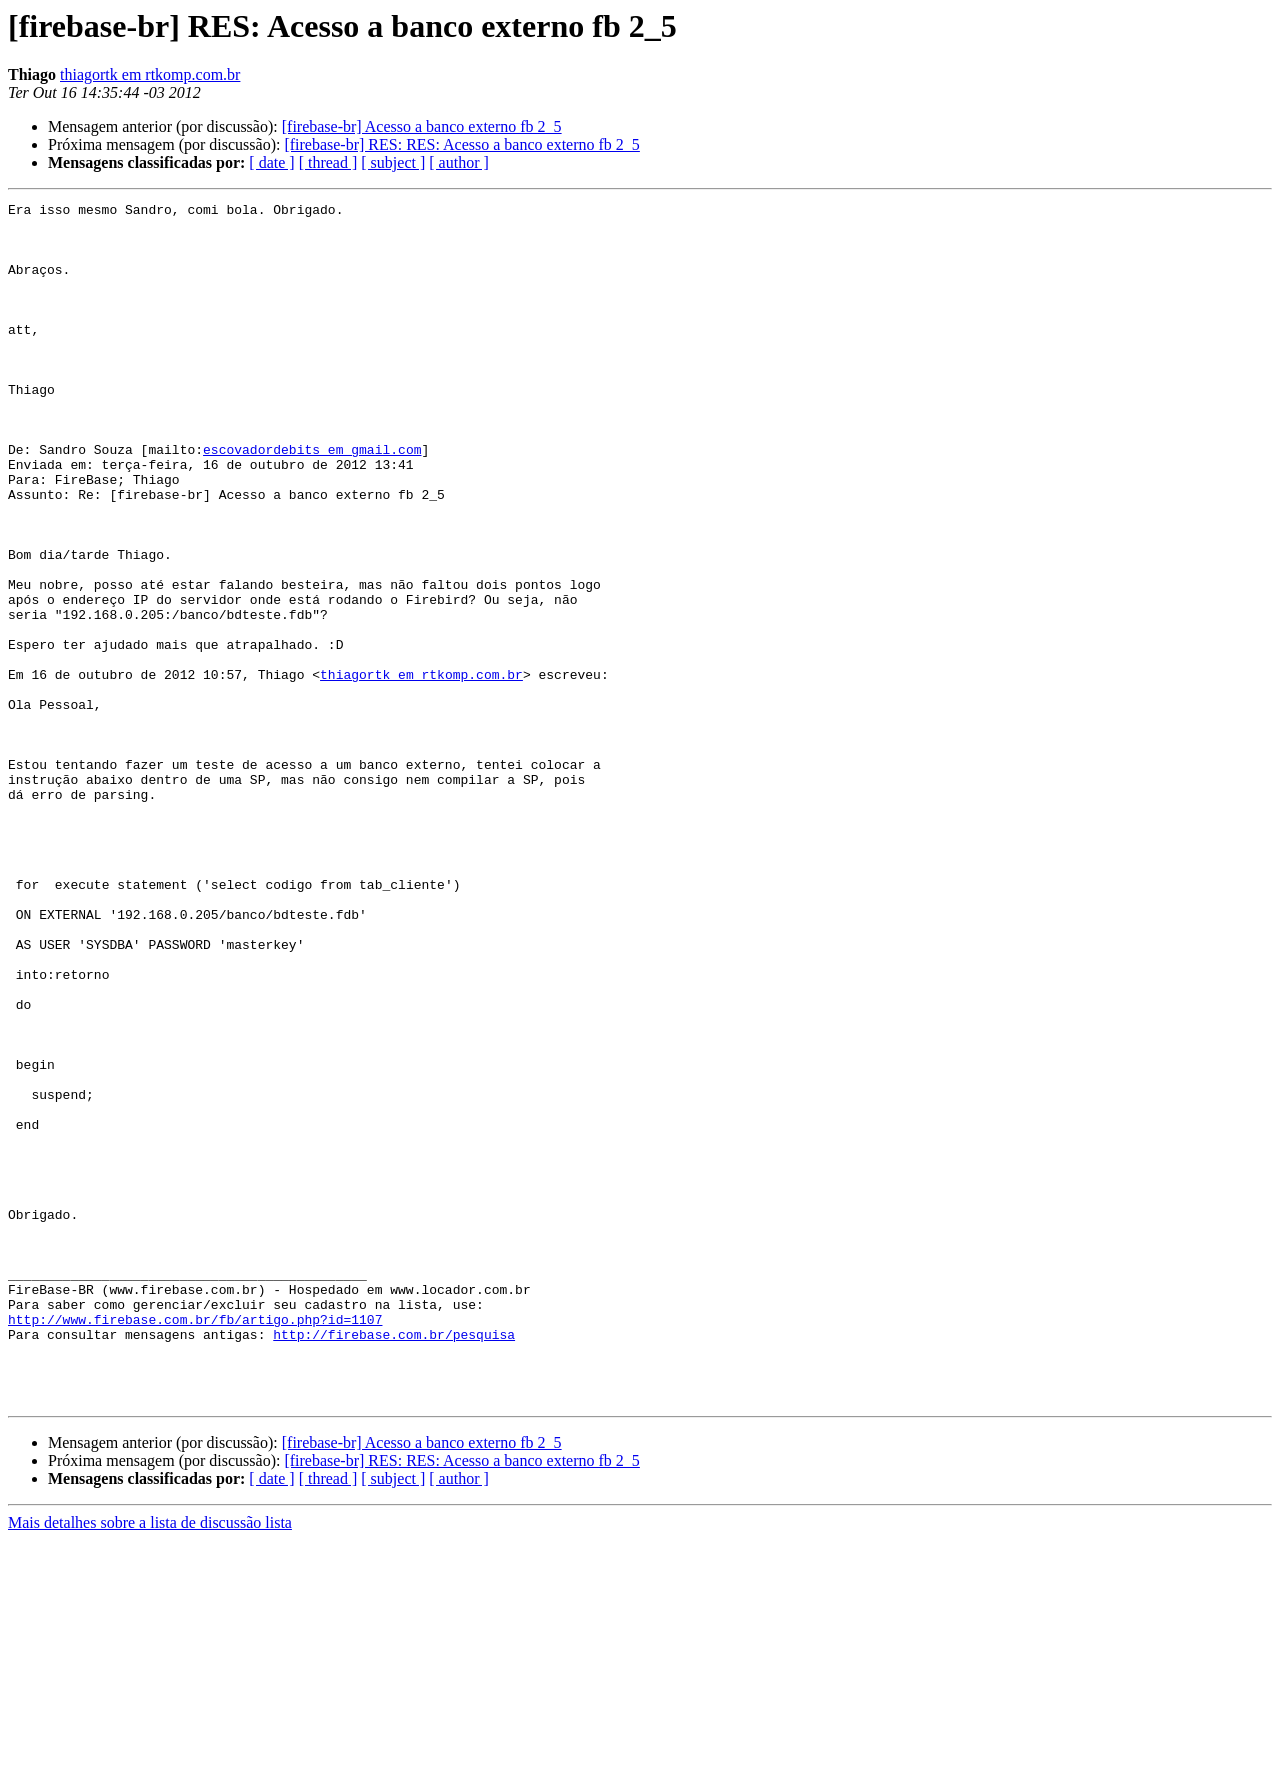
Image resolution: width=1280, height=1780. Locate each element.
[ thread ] (328, 162)
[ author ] (459, 162)
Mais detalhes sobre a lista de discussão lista (150, 1762)
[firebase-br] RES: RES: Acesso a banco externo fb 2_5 (461, 144)
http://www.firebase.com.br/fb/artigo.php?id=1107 (195, 1544)
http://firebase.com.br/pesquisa (394, 1562)
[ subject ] (393, 162)
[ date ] (271, 162)
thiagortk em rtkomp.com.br (150, 74)
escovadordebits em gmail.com (312, 500)
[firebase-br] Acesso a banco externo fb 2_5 (422, 126)
